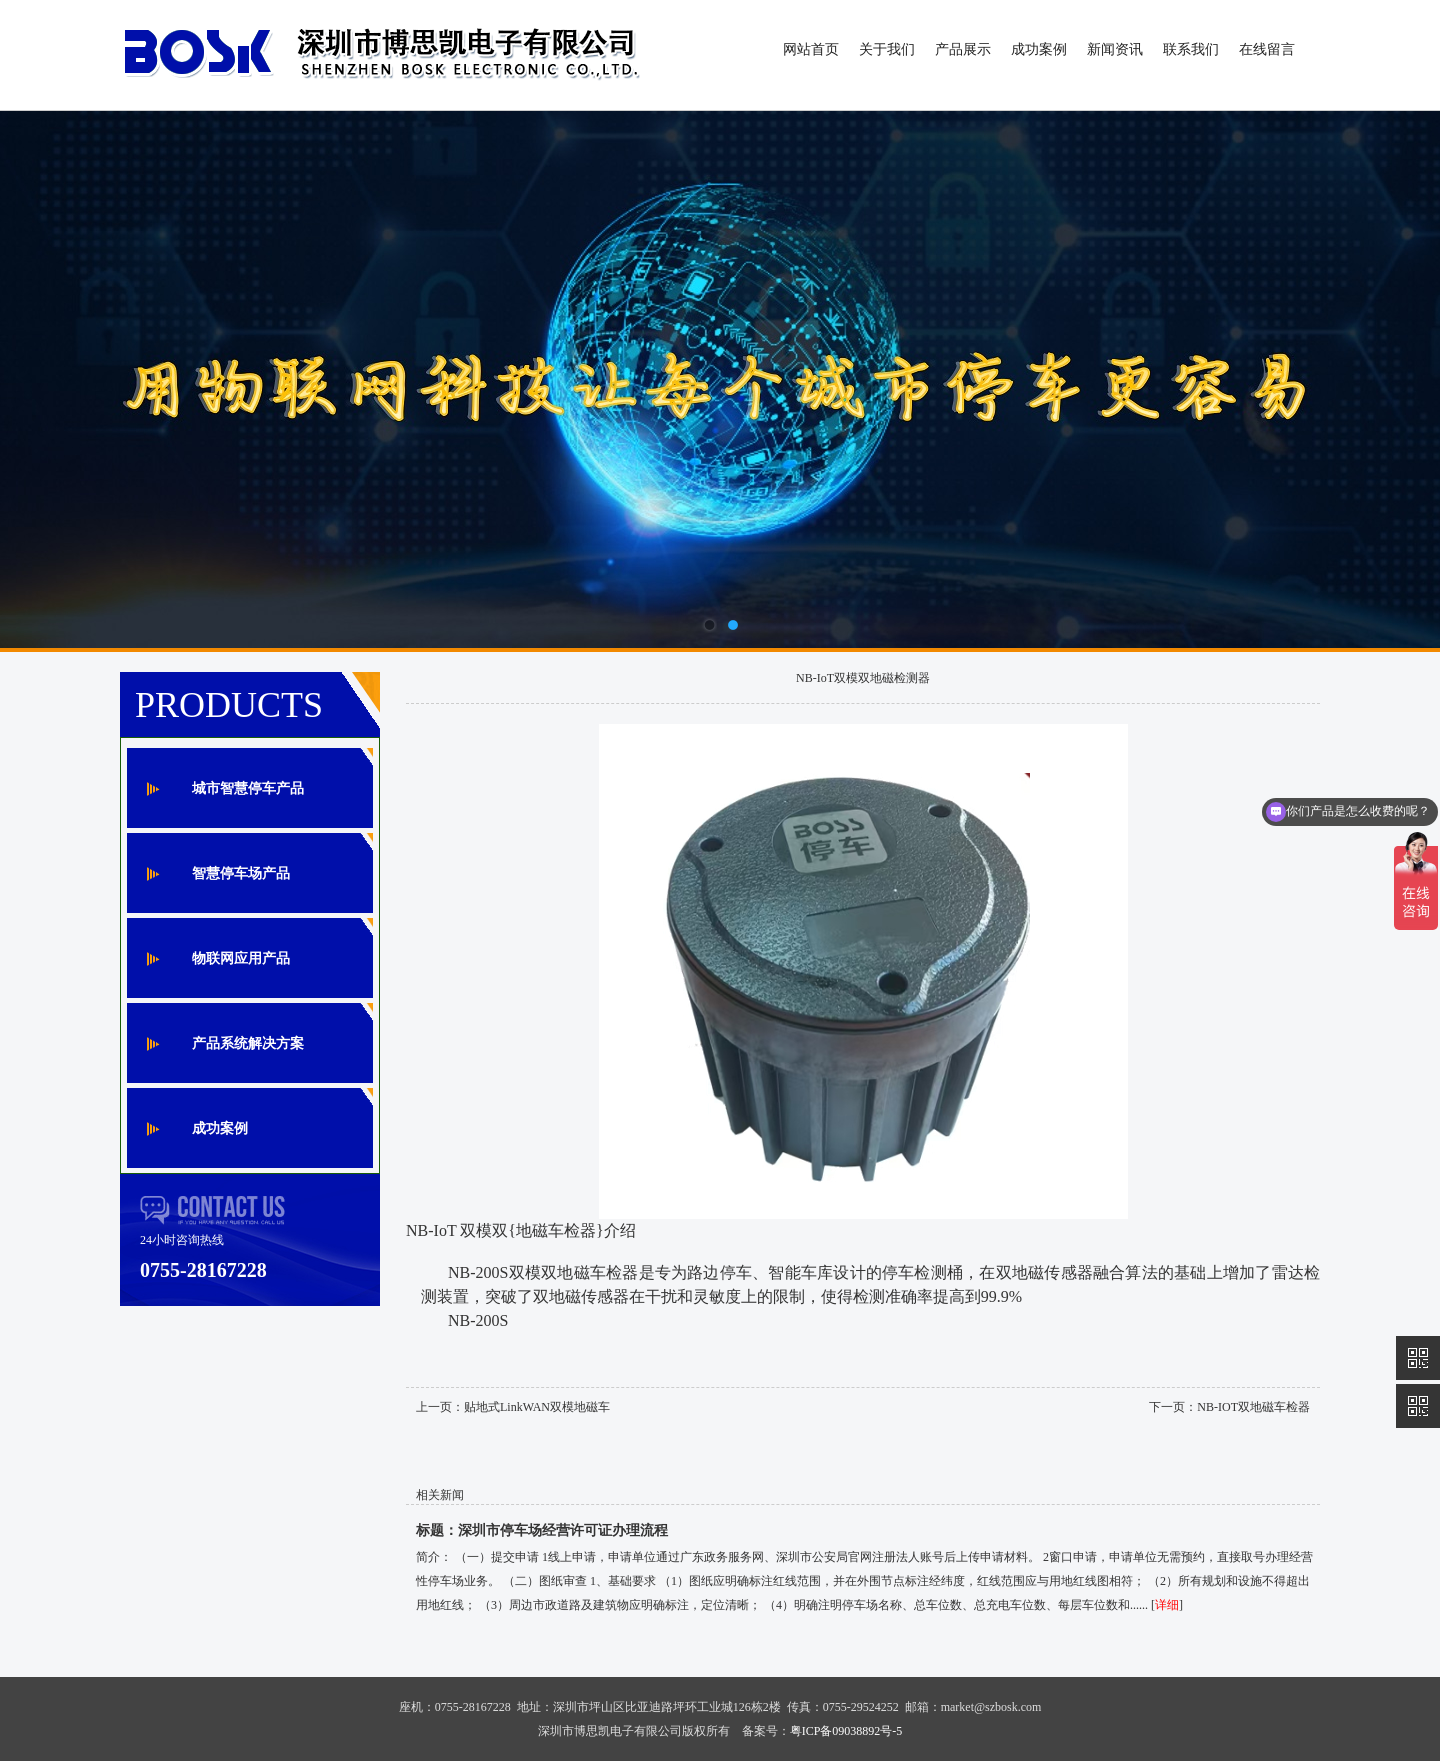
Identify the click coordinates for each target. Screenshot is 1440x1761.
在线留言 (1267, 49)
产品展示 (963, 49)
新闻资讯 (1115, 49)
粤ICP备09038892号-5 (846, 1731)
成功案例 (1039, 49)
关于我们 (887, 49)
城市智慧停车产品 (248, 788)
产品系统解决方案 (248, 1043)
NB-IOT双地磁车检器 (1253, 1407)
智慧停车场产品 (241, 873)
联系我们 (1191, 49)
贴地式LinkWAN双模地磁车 (537, 1407)
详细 (1167, 1605)
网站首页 (811, 49)
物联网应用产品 (241, 958)
